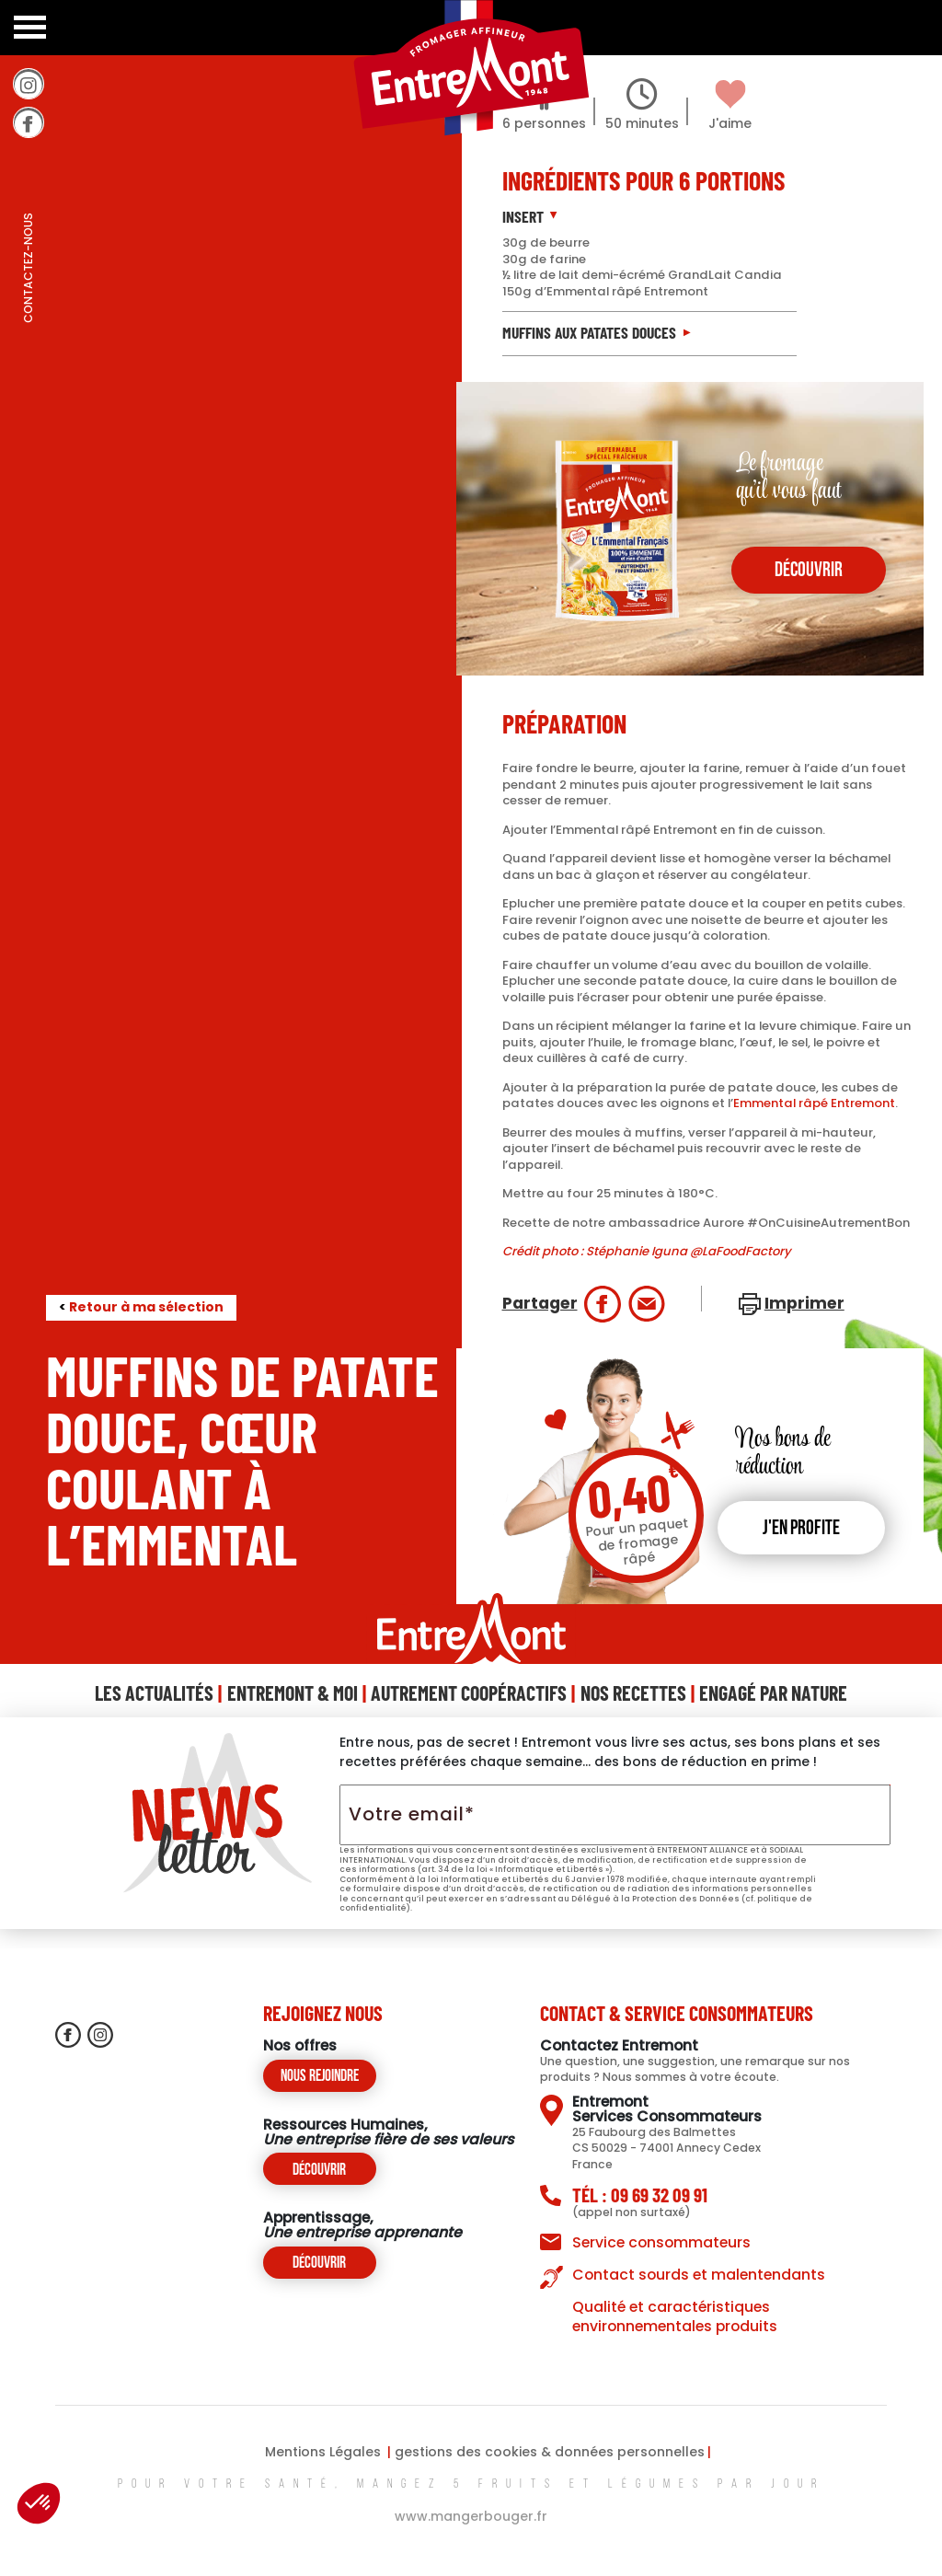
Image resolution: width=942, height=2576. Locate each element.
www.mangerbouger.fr (471, 2516)
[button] (39, 2503)
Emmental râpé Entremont (814, 1103)
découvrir (809, 571)
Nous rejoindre (320, 2077)
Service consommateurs (661, 2242)
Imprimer (804, 1303)
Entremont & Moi (292, 1692)
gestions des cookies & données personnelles (550, 2452)
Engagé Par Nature (773, 1692)
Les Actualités (154, 1692)
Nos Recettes (633, 1692)
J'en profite (801, 1529)
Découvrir (319, 2170)
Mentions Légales (323, 2452)
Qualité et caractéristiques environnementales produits (674, 2316)
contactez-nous (28, 308)
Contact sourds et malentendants (698, 2274)
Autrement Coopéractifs (469, 1692)
